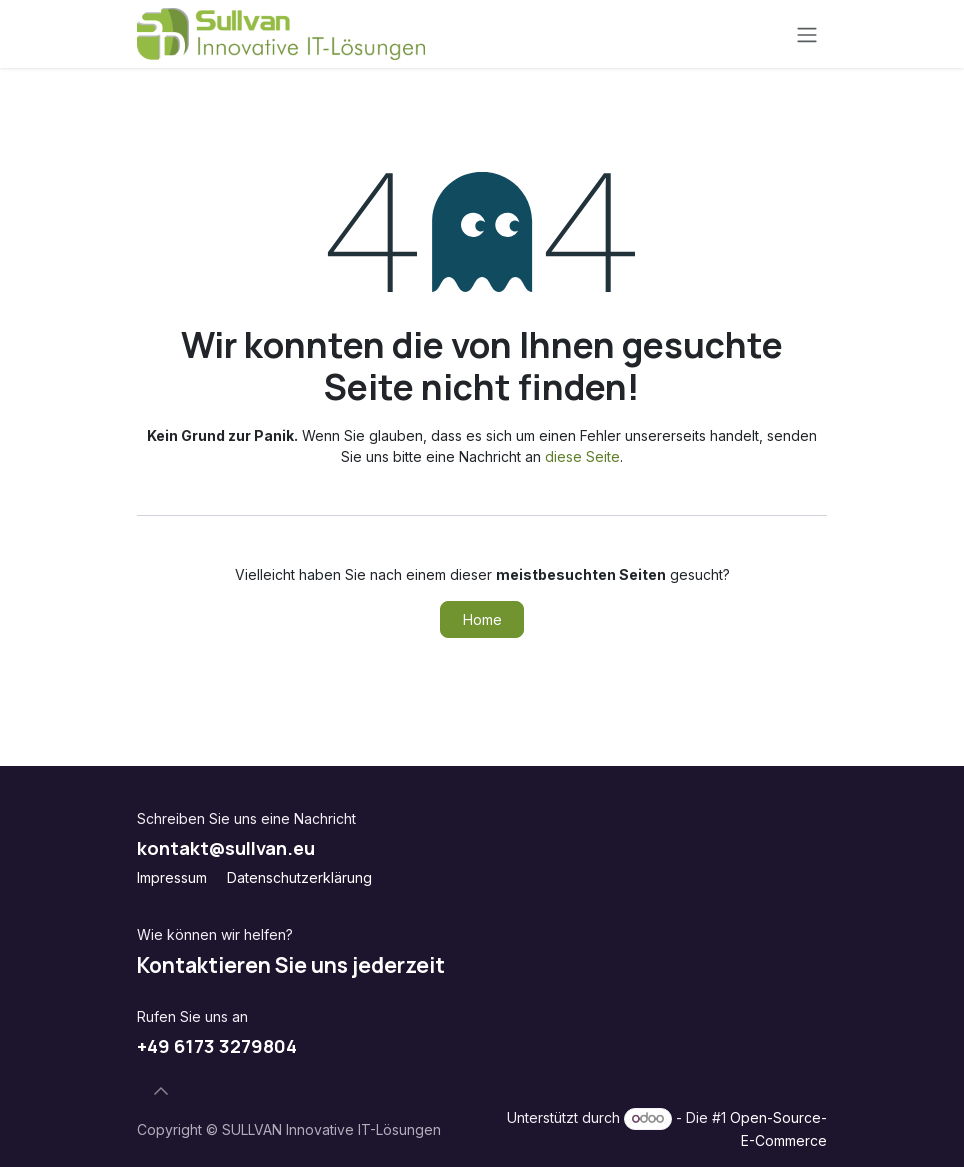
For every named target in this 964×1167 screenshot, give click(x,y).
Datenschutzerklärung (299, 877)
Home (482, 619)
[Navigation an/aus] (807, 34)
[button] (161, 1091)
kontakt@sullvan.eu (226, 848)
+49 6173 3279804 (217, 1046)
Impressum (172, 877)
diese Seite (582, 456)
